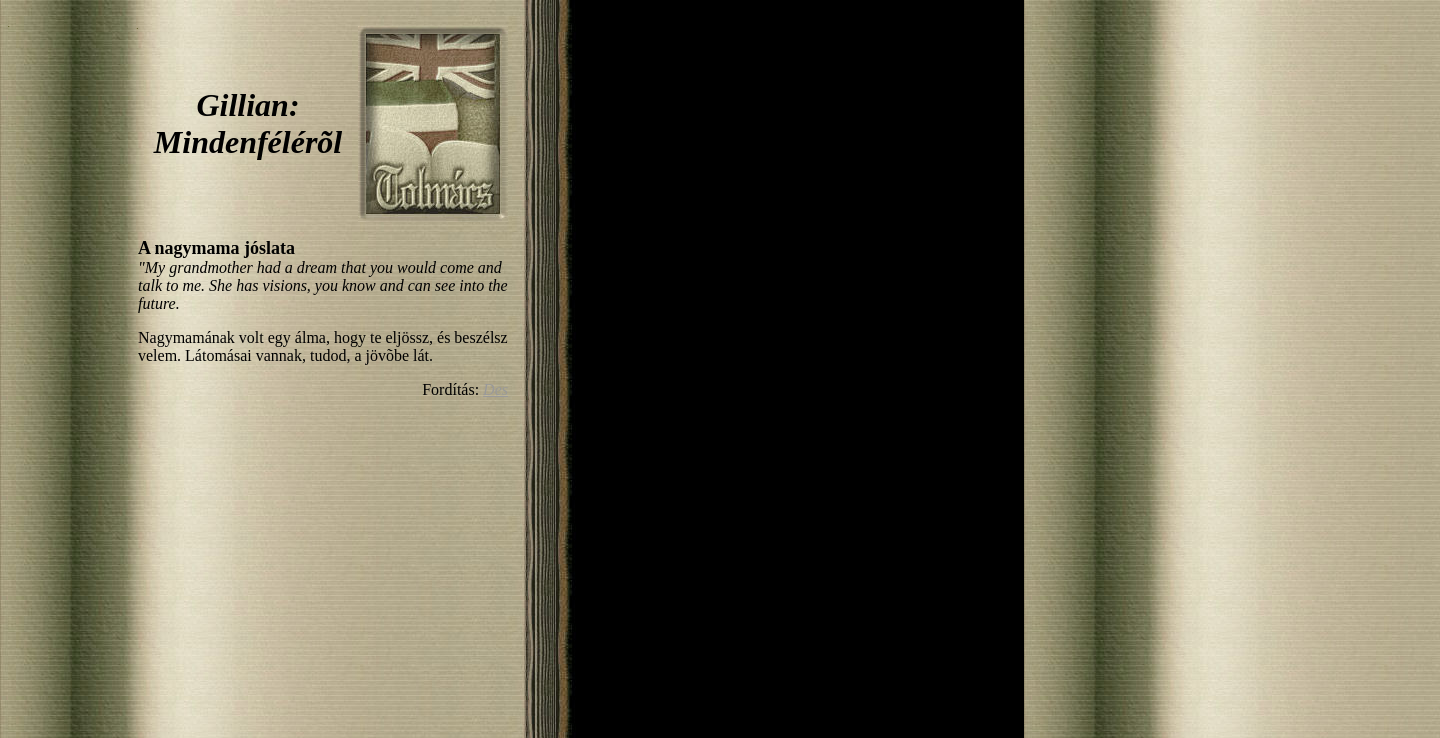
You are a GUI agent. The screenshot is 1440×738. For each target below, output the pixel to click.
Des (495, 389)
